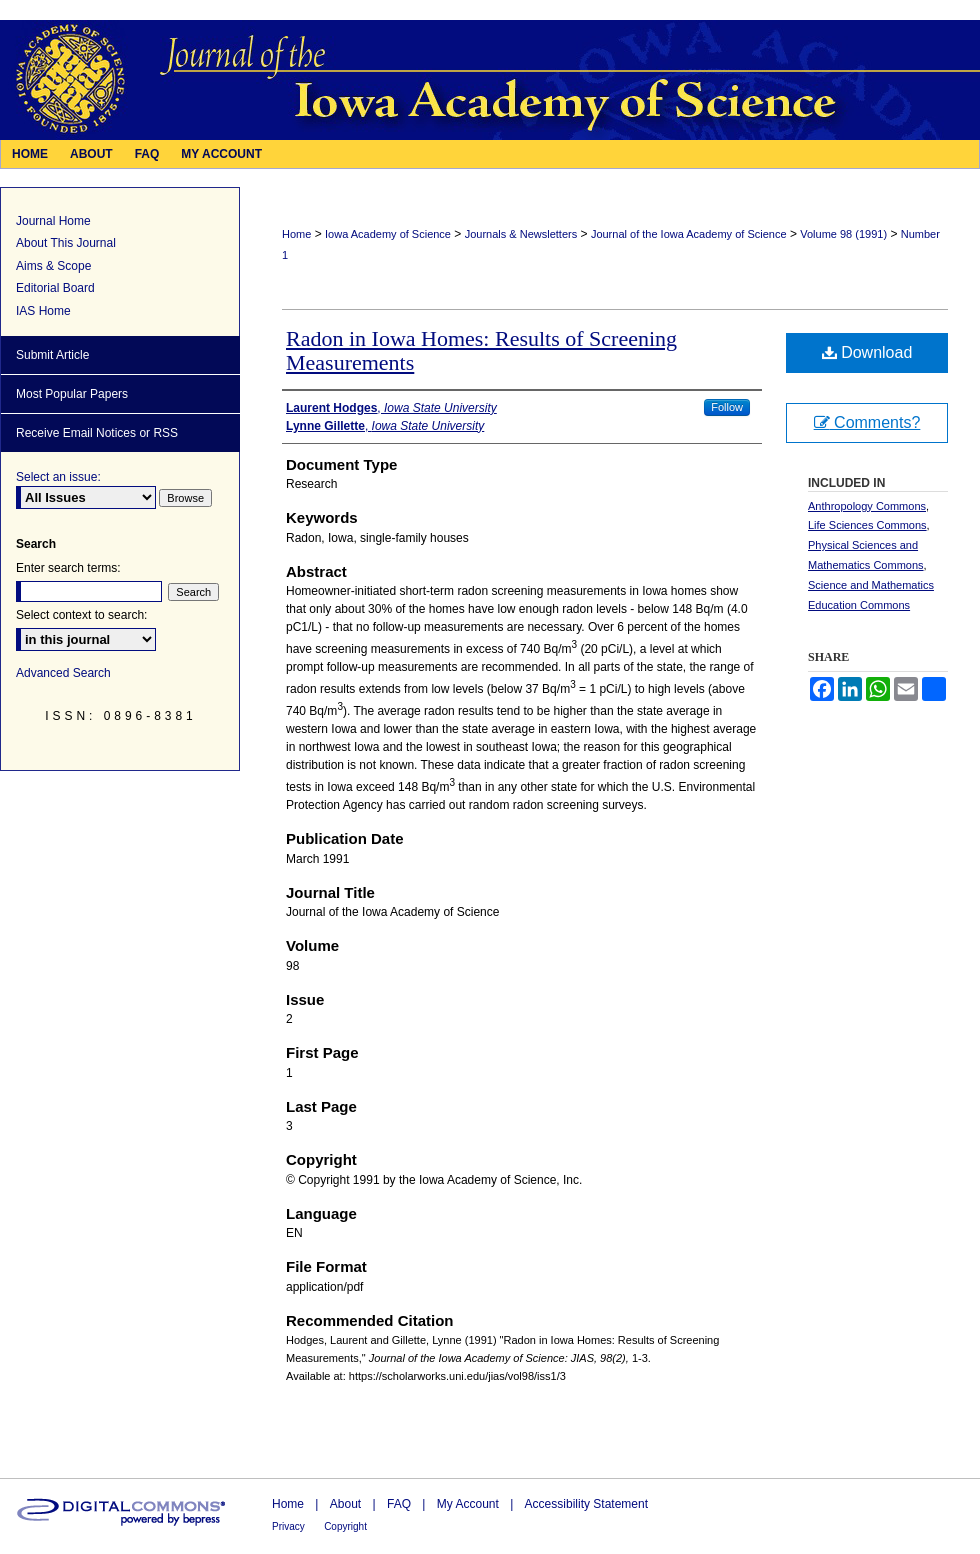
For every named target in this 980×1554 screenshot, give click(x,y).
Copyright (345, 1526)
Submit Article (52, 355)
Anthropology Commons (867, 506)
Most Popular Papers (72, 394)
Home (296, 234)
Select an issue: (58, 477)
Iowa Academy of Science (388, 234)
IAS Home (43, 311)
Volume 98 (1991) (843, 234)
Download (867, 352)
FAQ (399, 1504)
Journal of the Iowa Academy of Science (689, 234)
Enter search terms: (68, 568)
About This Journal (66, 243)
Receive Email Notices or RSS (97, 433)
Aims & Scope (53, 266)
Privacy (288, 1526)
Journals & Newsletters (521, 234)
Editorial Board (55, 288)
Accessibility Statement (586, 1504)
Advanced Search (63, 673)
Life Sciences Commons (867, 525)
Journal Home (53, 221)
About (345, 1504)
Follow (727, 407)
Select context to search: (81, 615)
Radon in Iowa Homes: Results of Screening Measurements (481, 350)
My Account (468, 1504)
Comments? (867, 422)
